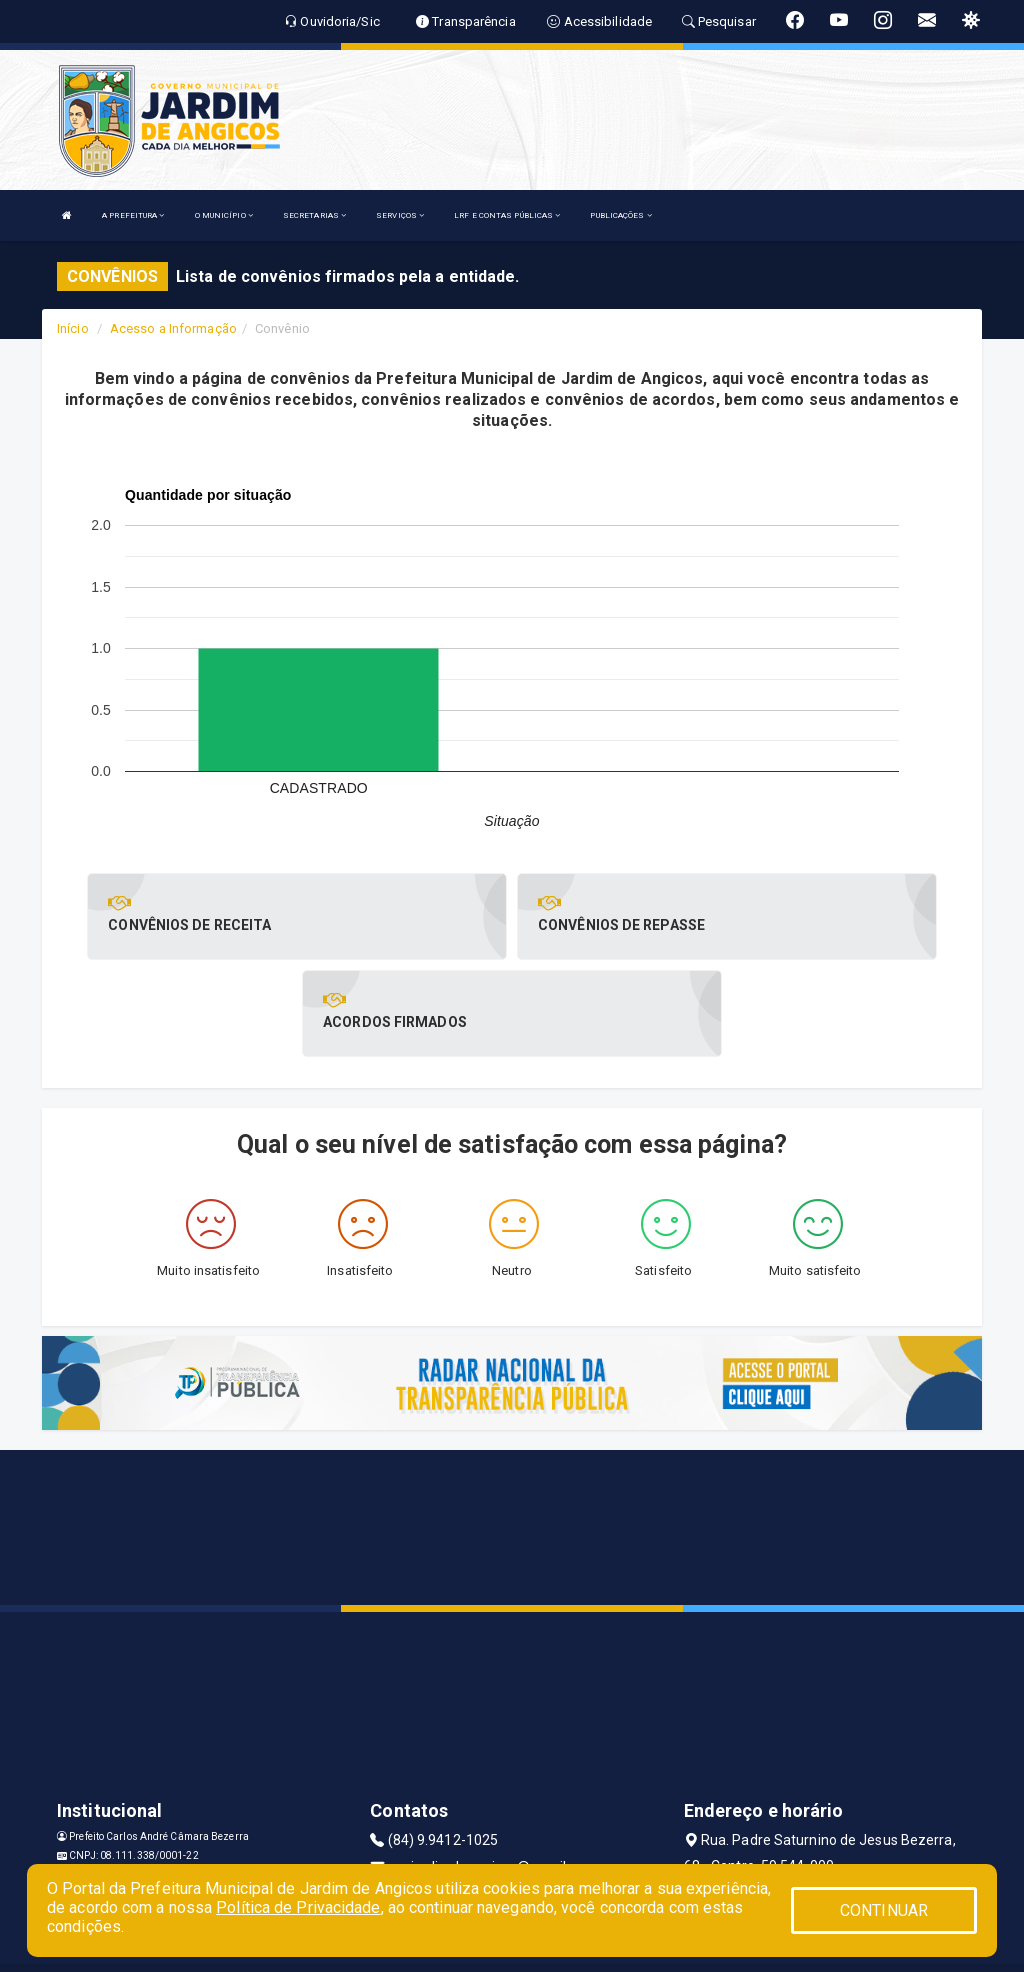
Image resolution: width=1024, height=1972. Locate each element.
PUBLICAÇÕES (620, 215)
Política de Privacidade (298, 1907)
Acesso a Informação (173, 328)
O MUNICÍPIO (224, 215)
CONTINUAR (884, 1910)
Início (73, 328)
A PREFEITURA (133, 215)
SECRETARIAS (314, 215)
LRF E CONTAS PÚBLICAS (507, 215)
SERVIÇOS (400, 215)
